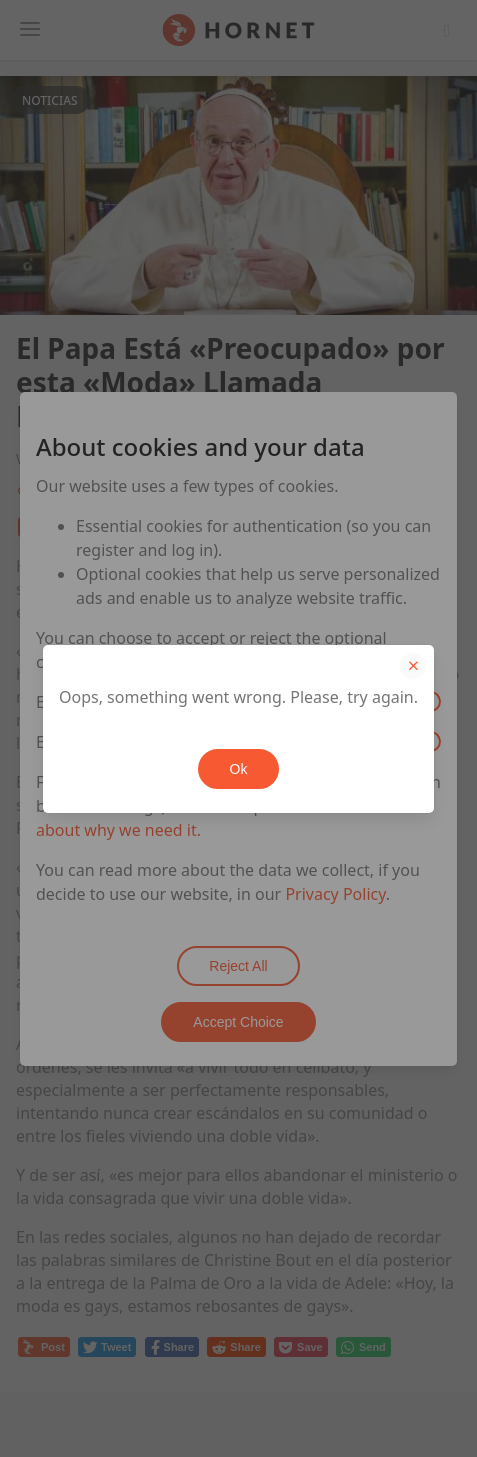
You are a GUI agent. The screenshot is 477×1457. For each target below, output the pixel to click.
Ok (239, 769)
